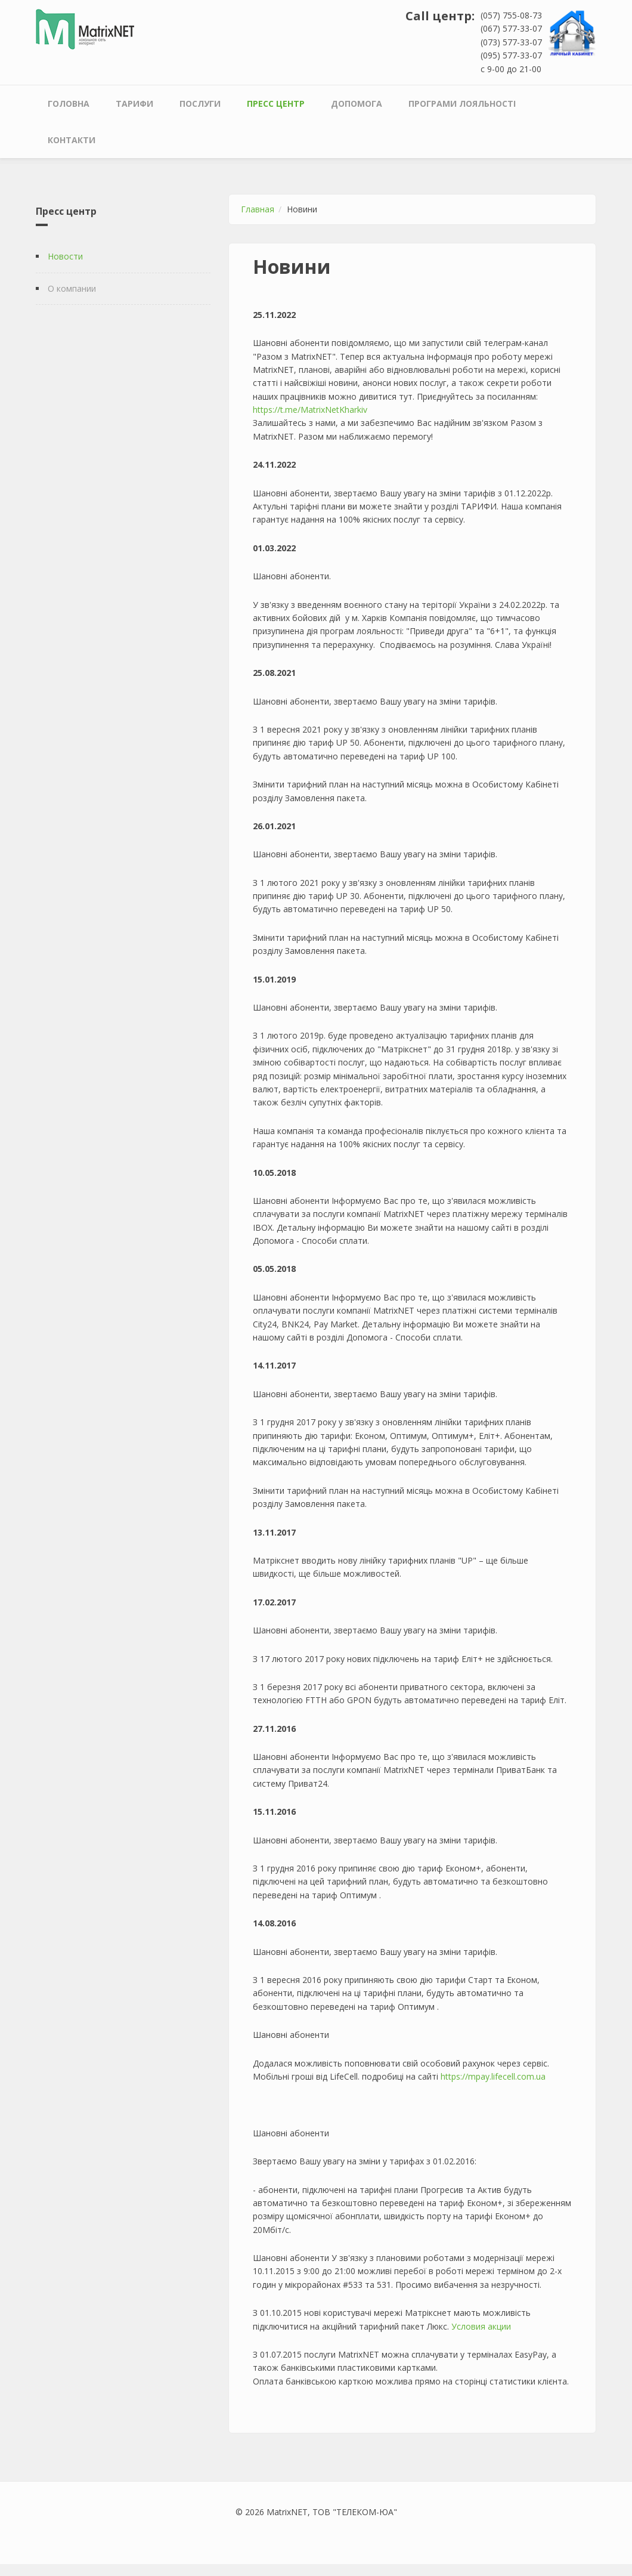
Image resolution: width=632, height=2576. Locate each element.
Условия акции (481, 2326)
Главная (257, 209)
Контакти (71, 140)
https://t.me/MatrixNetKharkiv (310, 409)
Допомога (356, 103)
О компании (72, 288)
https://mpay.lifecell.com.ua (493, 2076)
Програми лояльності (462, 103)
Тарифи (134, 103)
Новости (65, 256)
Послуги (200, 103)
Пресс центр (276, 103)
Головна (68, 103)
